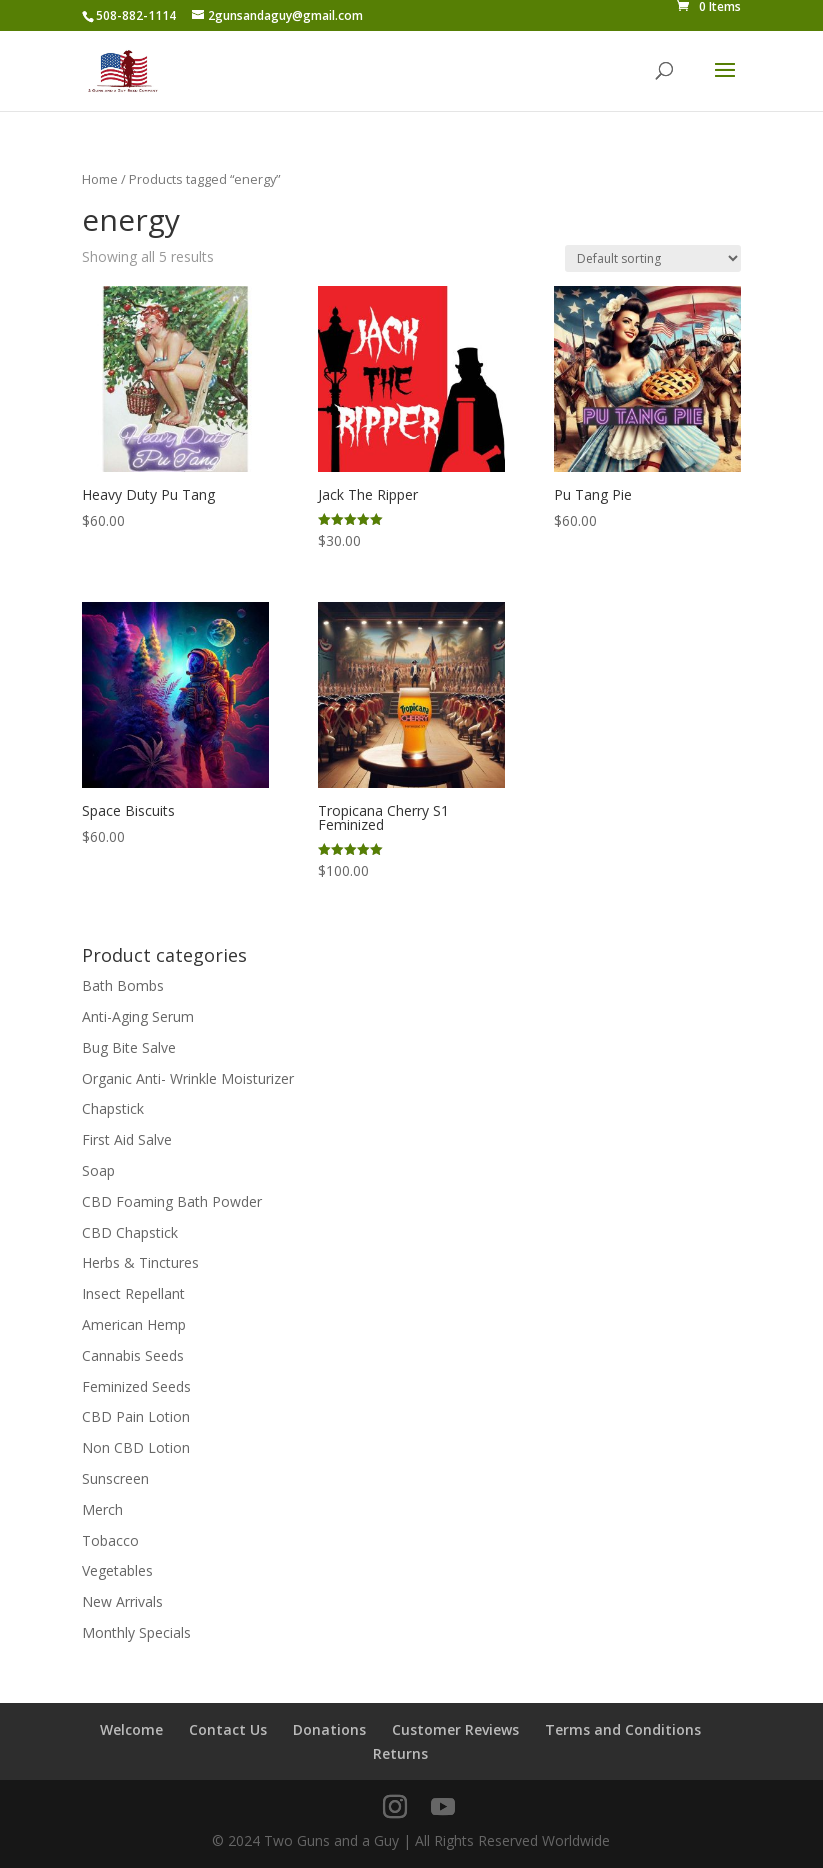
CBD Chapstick (130, 1232)
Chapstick (113, 1108)
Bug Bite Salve (129, 1047)
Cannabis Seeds (133, 1355)
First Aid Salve (127, 1139)
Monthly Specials (136, 1632)
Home (100, 179)
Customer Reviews (455, 1729)
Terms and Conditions (623, 1729)
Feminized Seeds (136, 1386)
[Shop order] (653, 258)
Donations (329, 1729)
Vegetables (117, 1570)
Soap (98, 1170)
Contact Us (228, 1729)
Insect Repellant (133, 1293)
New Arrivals (122, 1601)
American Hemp (134, 1324)
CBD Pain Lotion (136, 1416)
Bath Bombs (123, 985)
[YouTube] (443, 1807)
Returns (400, 1753)
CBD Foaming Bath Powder (172, 1201)
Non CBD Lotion (136, 1447)
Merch (102, 1509)
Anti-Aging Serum (138, 1016)
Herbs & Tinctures (140, 1262)
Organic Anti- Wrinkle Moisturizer (188, 1078)
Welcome (131, 1729)
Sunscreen (115, 1478)
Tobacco (110, 1540)
